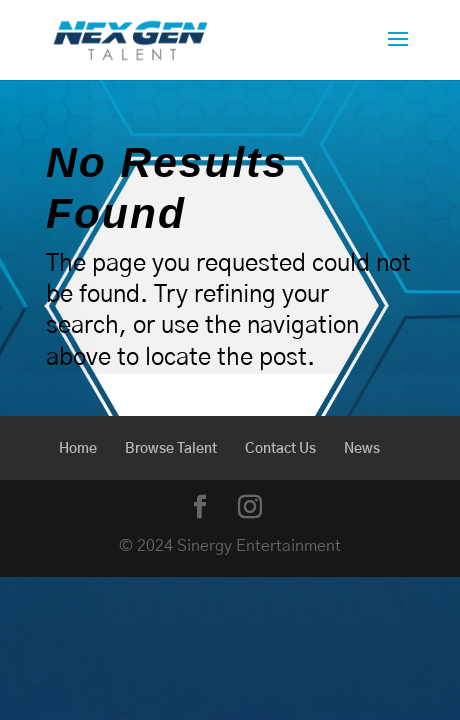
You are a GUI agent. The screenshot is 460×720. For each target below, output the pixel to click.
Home (78, 449)
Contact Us (280, 449)
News (362, 449)
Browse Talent (171, 449)
